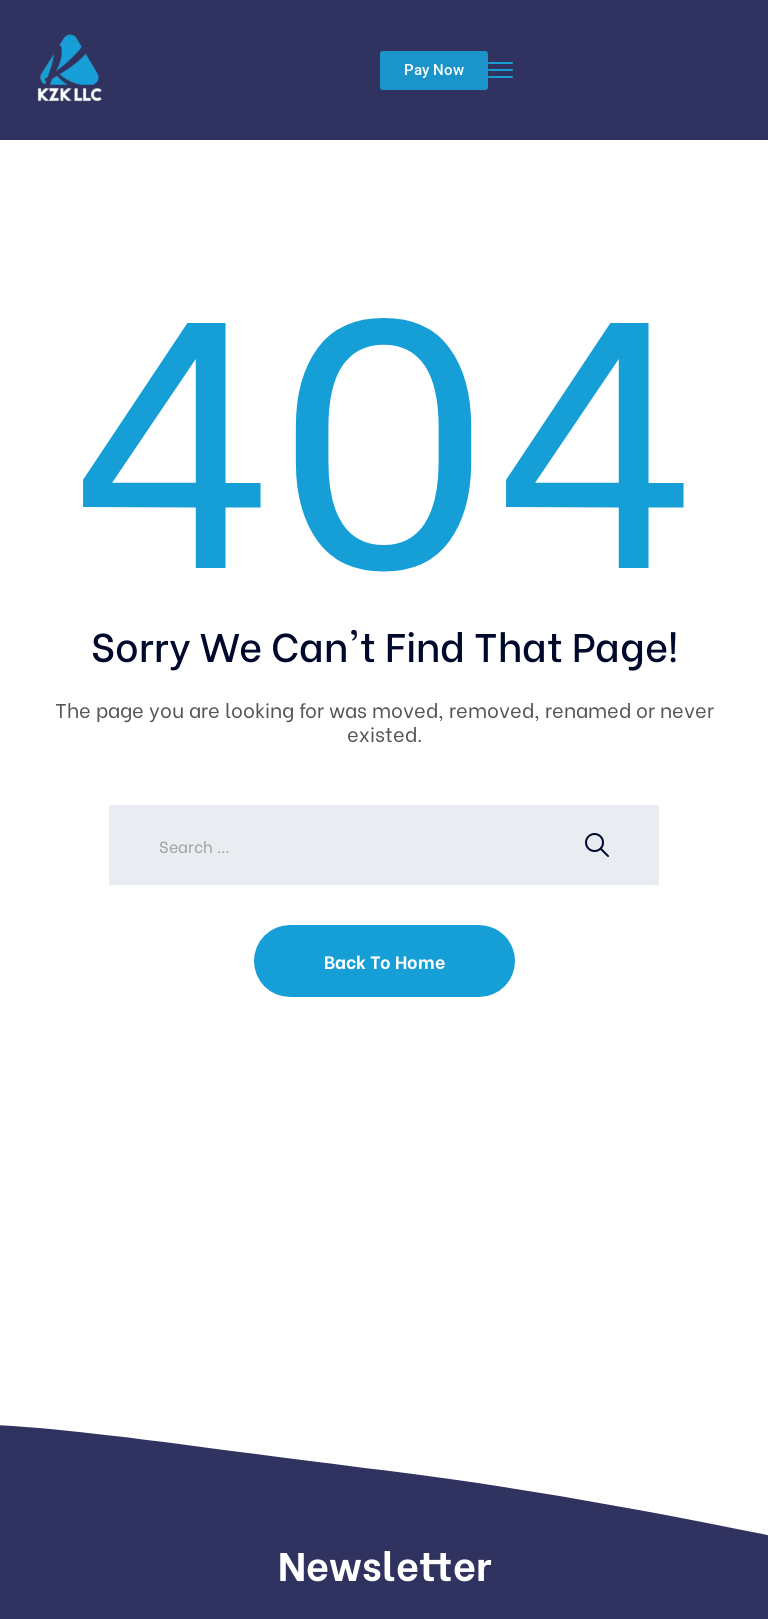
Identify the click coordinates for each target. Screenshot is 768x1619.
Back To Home (384, 960)
